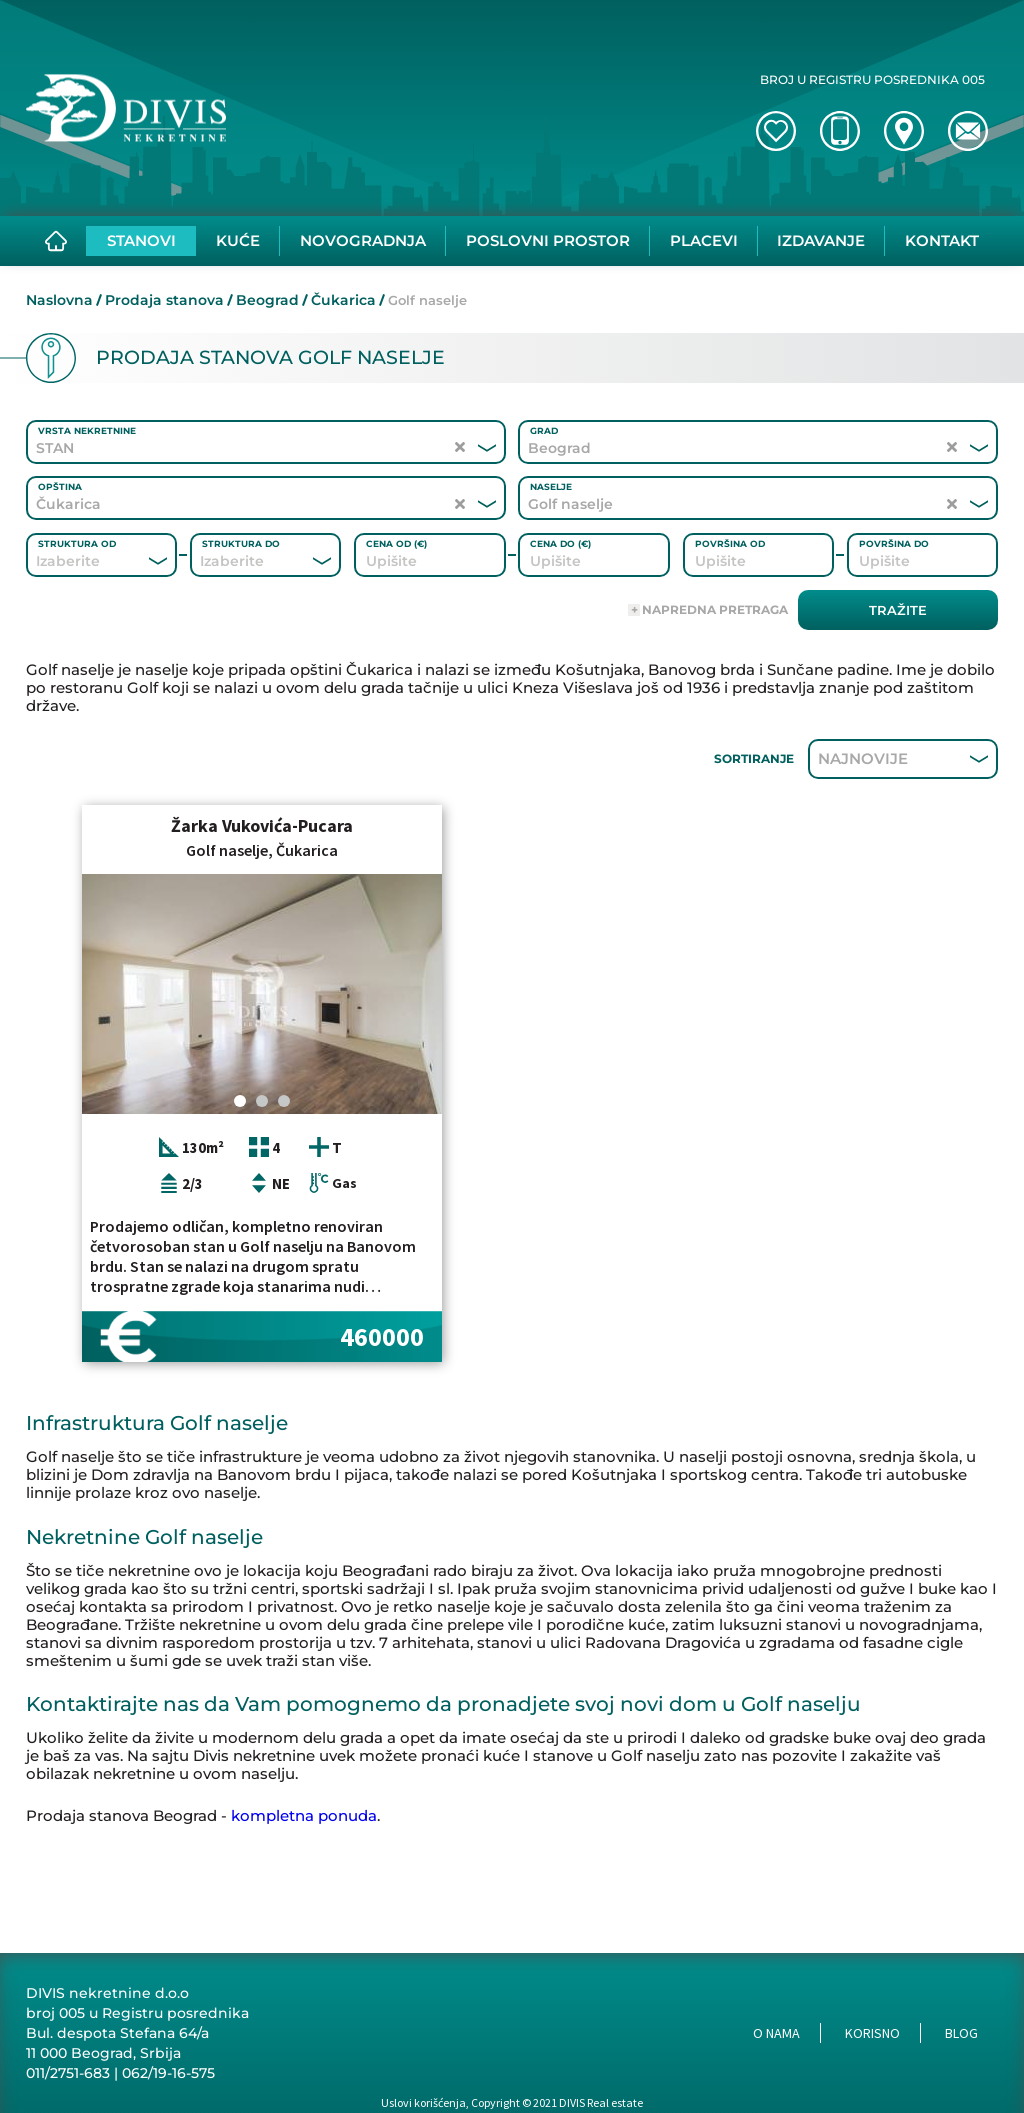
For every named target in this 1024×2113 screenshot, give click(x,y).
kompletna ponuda (304, 1815)
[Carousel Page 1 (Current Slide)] (240, 1101)
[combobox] (74, 561)
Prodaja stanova (164, 300)
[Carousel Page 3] (284, 1101)
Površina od (730, 543)
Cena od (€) (396, 543)
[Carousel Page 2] (262, 1101)
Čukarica (343, 300)
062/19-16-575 (168, 2073)
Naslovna (59, 300)
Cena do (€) (560, 543)
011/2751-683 (68, 2073)
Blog (961, 2033)
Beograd (267, 300)
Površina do (894, 543)
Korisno (872, 2033)
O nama (776, 2033)
